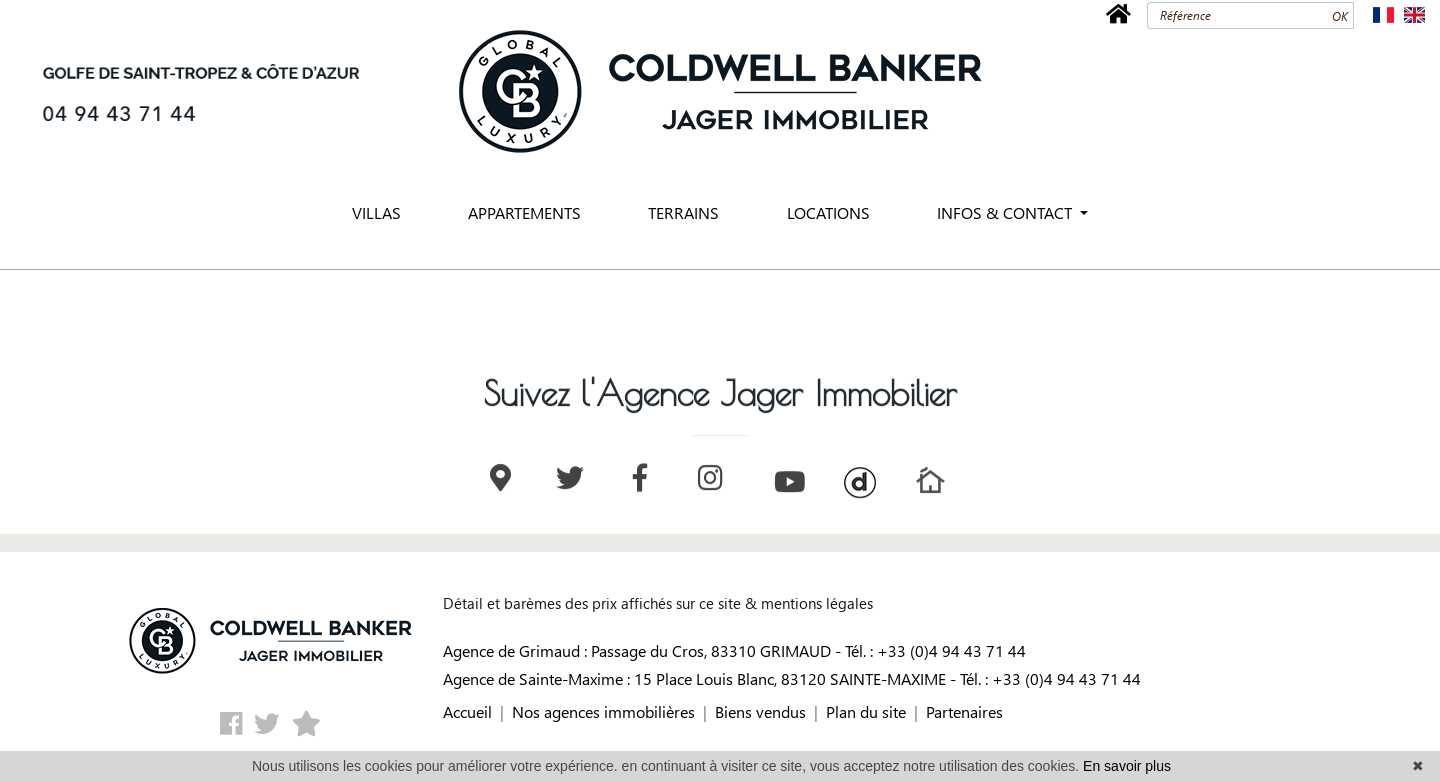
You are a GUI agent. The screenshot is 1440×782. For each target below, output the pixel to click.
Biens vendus (760, 711)
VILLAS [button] (376, 212)
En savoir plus (1127, 766)
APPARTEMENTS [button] (524, 212)
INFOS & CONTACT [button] (1006, 212)
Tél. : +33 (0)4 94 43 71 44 (935, 650)
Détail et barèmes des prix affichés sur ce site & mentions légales (658, 603)
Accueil (467, 711)
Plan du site (866, 711)
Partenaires (964, 711)
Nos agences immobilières (603, 711)
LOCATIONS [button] (828, 212)
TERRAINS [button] (683, 212)
